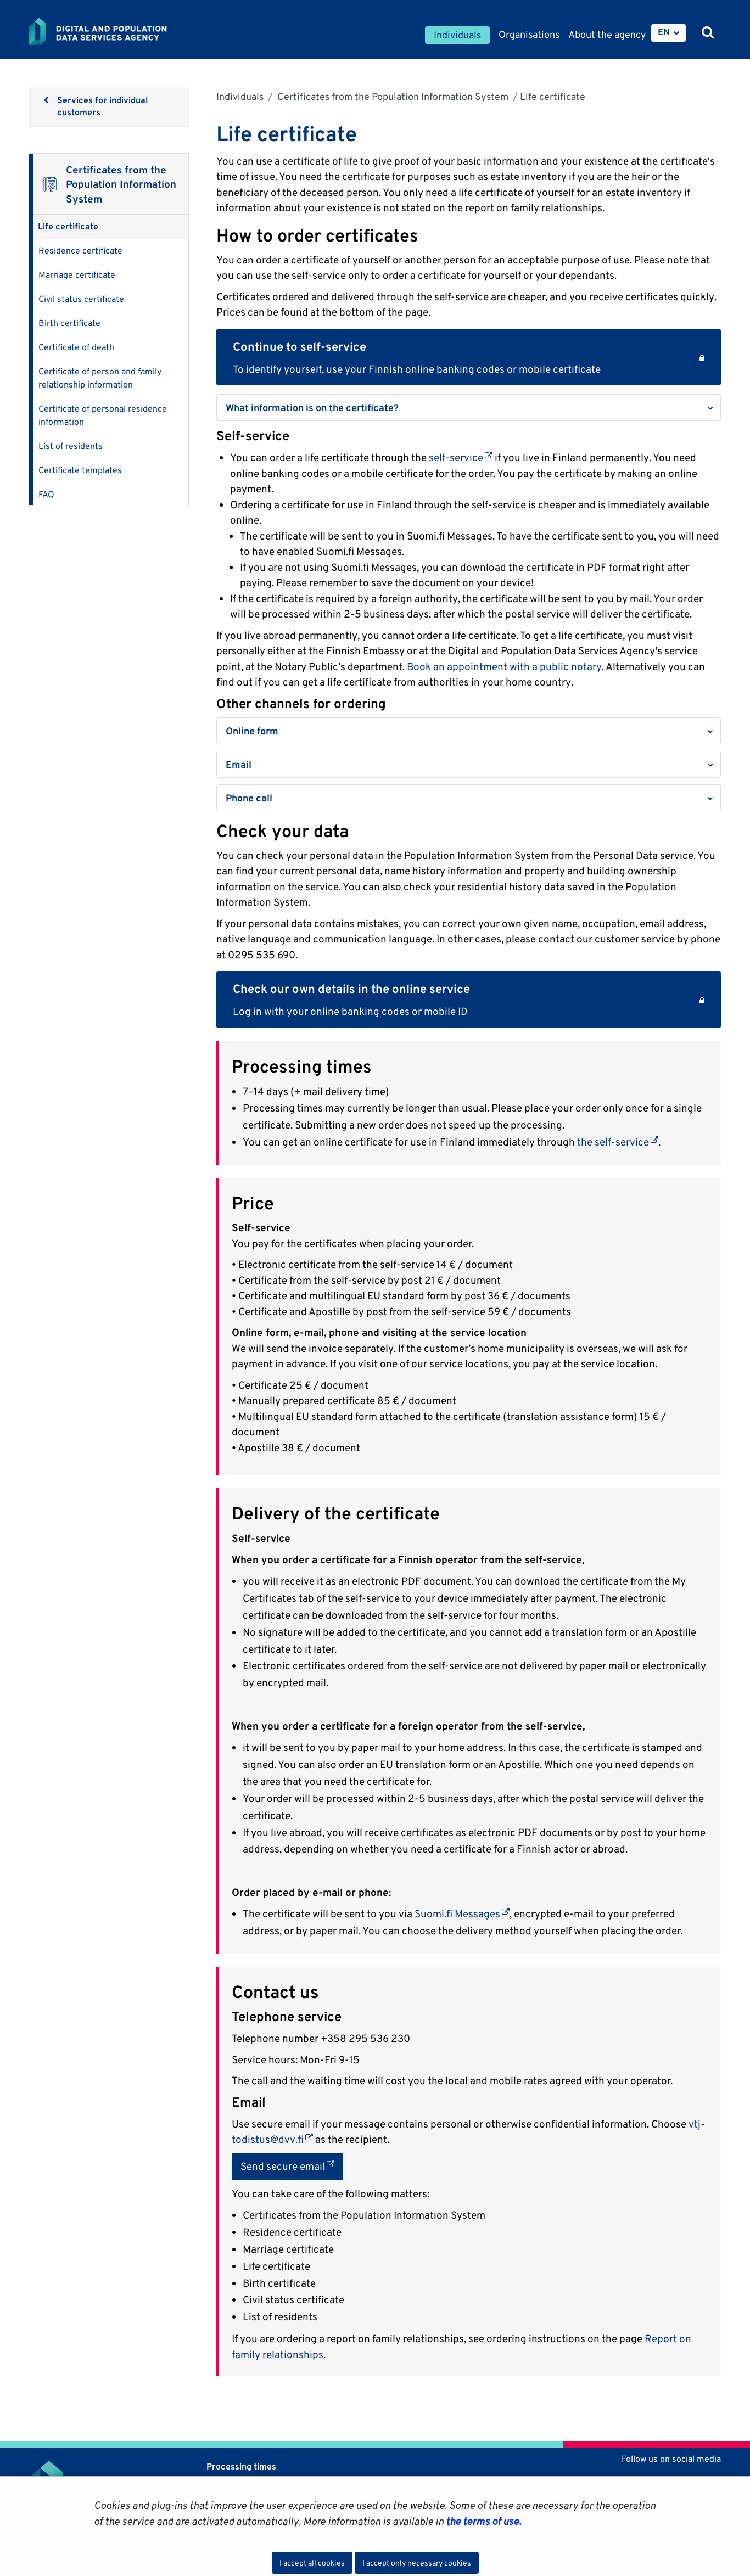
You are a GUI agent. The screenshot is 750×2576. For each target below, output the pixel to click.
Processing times (241, 2466)
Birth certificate (69, 323)
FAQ (46, 494)
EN (664, 32)
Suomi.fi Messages (462, 1913)
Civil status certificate (81, 299)
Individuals (240, 96)
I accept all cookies (312, 2563)
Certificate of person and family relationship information (99, 378)
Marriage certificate (76, 274)
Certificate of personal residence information (102, 415)
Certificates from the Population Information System (391, 96)
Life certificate (68, 226)
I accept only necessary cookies (416, 2563)
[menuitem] (668, 33)
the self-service (617, 1141)
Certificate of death (76, 347)
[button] (468, 407)
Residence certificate (80, 250)
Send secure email (291, 2165)
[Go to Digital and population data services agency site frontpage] (127, 31)
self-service (460, 457)
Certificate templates (80, 470)
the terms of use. (482, 2521)
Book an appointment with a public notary (504, 666)
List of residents (70, 446)
